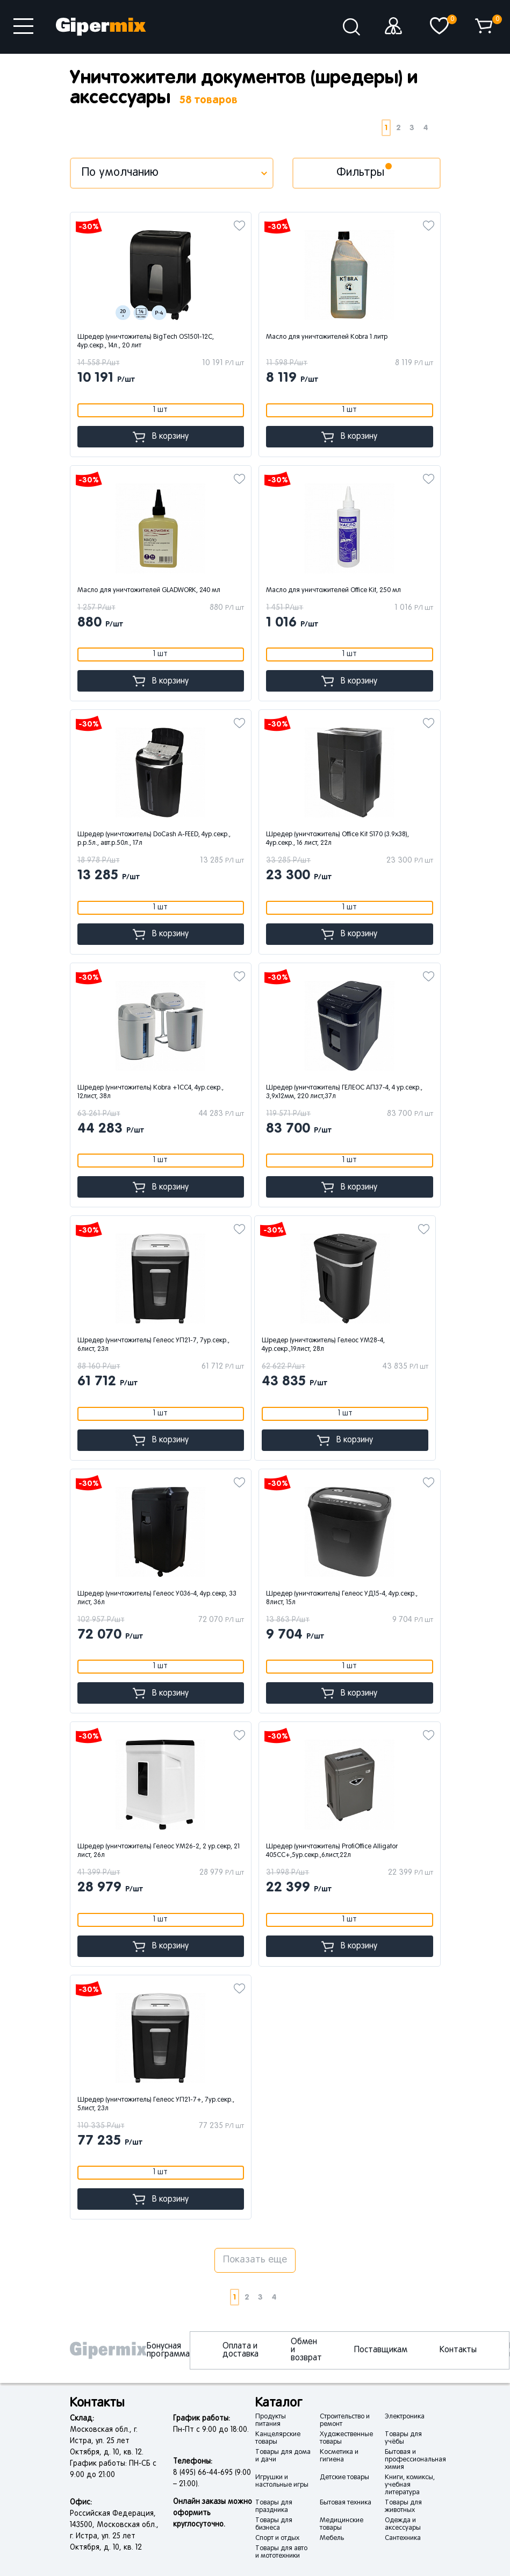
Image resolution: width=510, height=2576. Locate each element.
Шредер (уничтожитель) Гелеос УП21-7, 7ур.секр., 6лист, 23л (153, 1345)
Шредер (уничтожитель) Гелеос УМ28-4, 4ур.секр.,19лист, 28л (323, 1345)
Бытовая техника (345, 2503)
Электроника (405, 2417)
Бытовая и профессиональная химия (415, 2460)
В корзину (161, 437)
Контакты (458, 2350)
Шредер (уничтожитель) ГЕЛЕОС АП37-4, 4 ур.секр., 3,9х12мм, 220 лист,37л (344, 1092)
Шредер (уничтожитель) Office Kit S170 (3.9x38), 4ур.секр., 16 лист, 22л (337, 838)
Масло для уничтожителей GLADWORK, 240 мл (148, 590)
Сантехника (403, 2538)
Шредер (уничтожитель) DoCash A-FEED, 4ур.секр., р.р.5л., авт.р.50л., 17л (154, 838)
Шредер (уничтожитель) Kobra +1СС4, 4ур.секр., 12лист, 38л (150, 1092)
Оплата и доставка (240, 2350)
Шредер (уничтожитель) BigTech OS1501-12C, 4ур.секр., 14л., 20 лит (145, 341)
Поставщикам (380, 2350)
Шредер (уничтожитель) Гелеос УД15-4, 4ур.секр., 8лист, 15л (342, 1598)
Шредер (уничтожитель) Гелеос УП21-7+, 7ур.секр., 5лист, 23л (155, 2104)
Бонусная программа (168, 2350)
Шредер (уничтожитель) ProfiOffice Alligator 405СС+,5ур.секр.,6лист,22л (332, 1851)
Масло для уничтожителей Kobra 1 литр (326, 337)
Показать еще (255, 2260)
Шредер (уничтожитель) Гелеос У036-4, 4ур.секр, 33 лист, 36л (156, 1598)
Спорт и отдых (277, 2538)
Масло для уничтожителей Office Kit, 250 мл (333, 590)
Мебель (332, 2538)
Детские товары (344, 2477)
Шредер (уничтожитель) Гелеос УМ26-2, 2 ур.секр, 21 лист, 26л (158, 1851)
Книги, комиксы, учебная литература (410, 2485)
